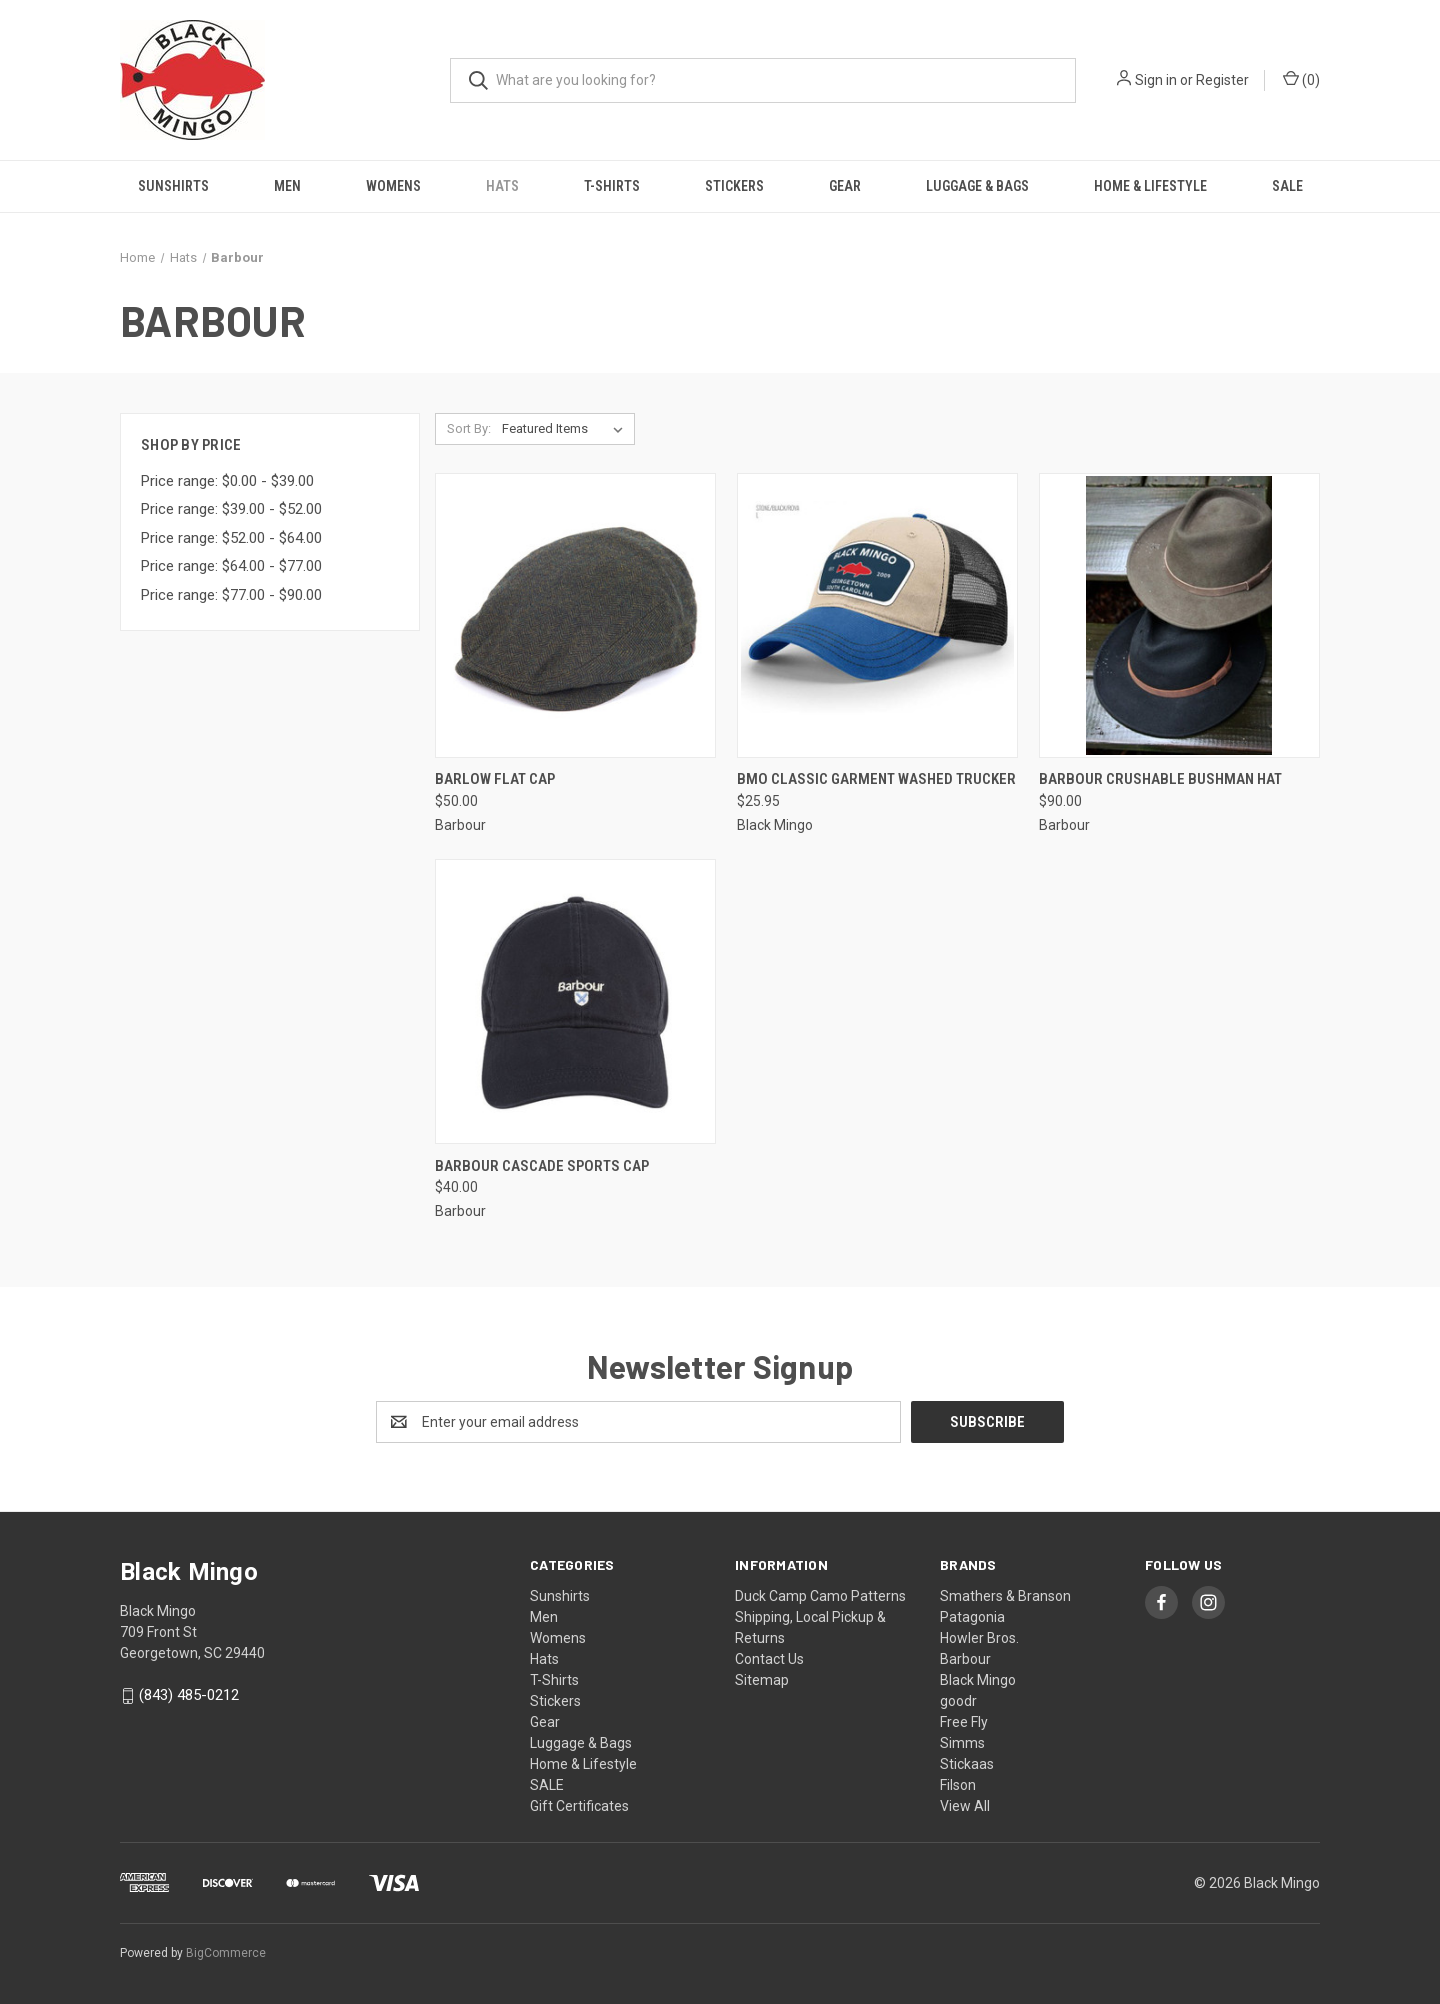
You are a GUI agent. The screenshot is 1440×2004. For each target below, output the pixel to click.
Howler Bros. (979, 1638)
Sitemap (762, 1680)
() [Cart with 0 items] (1301, 79)
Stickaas (967, 1764)
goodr (958, 1701)
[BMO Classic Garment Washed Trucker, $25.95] (877, 615)
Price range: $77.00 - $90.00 (231, 595)
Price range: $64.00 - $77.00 (231, 566)
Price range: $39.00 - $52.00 (231, 509)
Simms (962, 1743)
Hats (502, 186)
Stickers (734, 186)
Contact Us (769, 1659)
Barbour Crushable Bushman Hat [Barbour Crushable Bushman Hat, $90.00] (1160, 779)
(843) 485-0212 (189, 1695)
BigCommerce (226, 1953)
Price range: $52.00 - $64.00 (231, 538)
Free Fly (964, 1722)
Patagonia (972, 1617)
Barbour (965, 1659)
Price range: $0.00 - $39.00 (227, 481)
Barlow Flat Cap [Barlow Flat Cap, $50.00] (495, 779)
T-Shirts (612, 186)
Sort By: (469, 428)
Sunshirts (173, 186)
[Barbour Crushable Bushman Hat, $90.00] (1179, 615)
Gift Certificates (579, 1806)
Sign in (1156, 80)
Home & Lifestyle (1150, 186)
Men (287, 186)
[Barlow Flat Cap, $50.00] (575, 615)
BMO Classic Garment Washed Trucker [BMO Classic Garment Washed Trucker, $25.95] (876, 779)
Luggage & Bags (977, 186)
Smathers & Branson (1005, 1596)
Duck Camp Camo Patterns (820, 1596)
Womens (393, 186)
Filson (958, 1785)
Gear (845, 186)
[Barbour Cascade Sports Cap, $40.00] (575, 1001)
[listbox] (566, 429)
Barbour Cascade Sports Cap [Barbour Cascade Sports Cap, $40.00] (542, 1166)
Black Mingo (978, 1680)
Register (1222, 80)
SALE (1287, 186)
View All (965, 1806)
